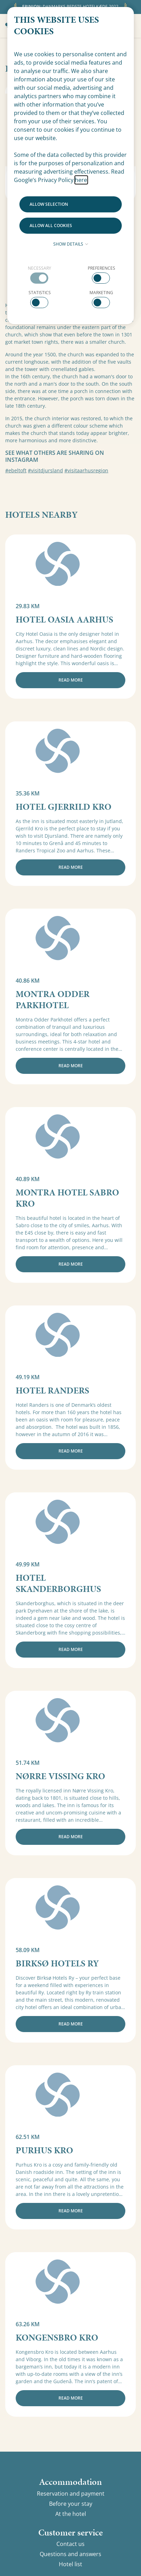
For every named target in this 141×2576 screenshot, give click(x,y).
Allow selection (49, 204)
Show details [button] (70, 244)
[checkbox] (39, 274)
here (81, 180)
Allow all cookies (51, 225)
